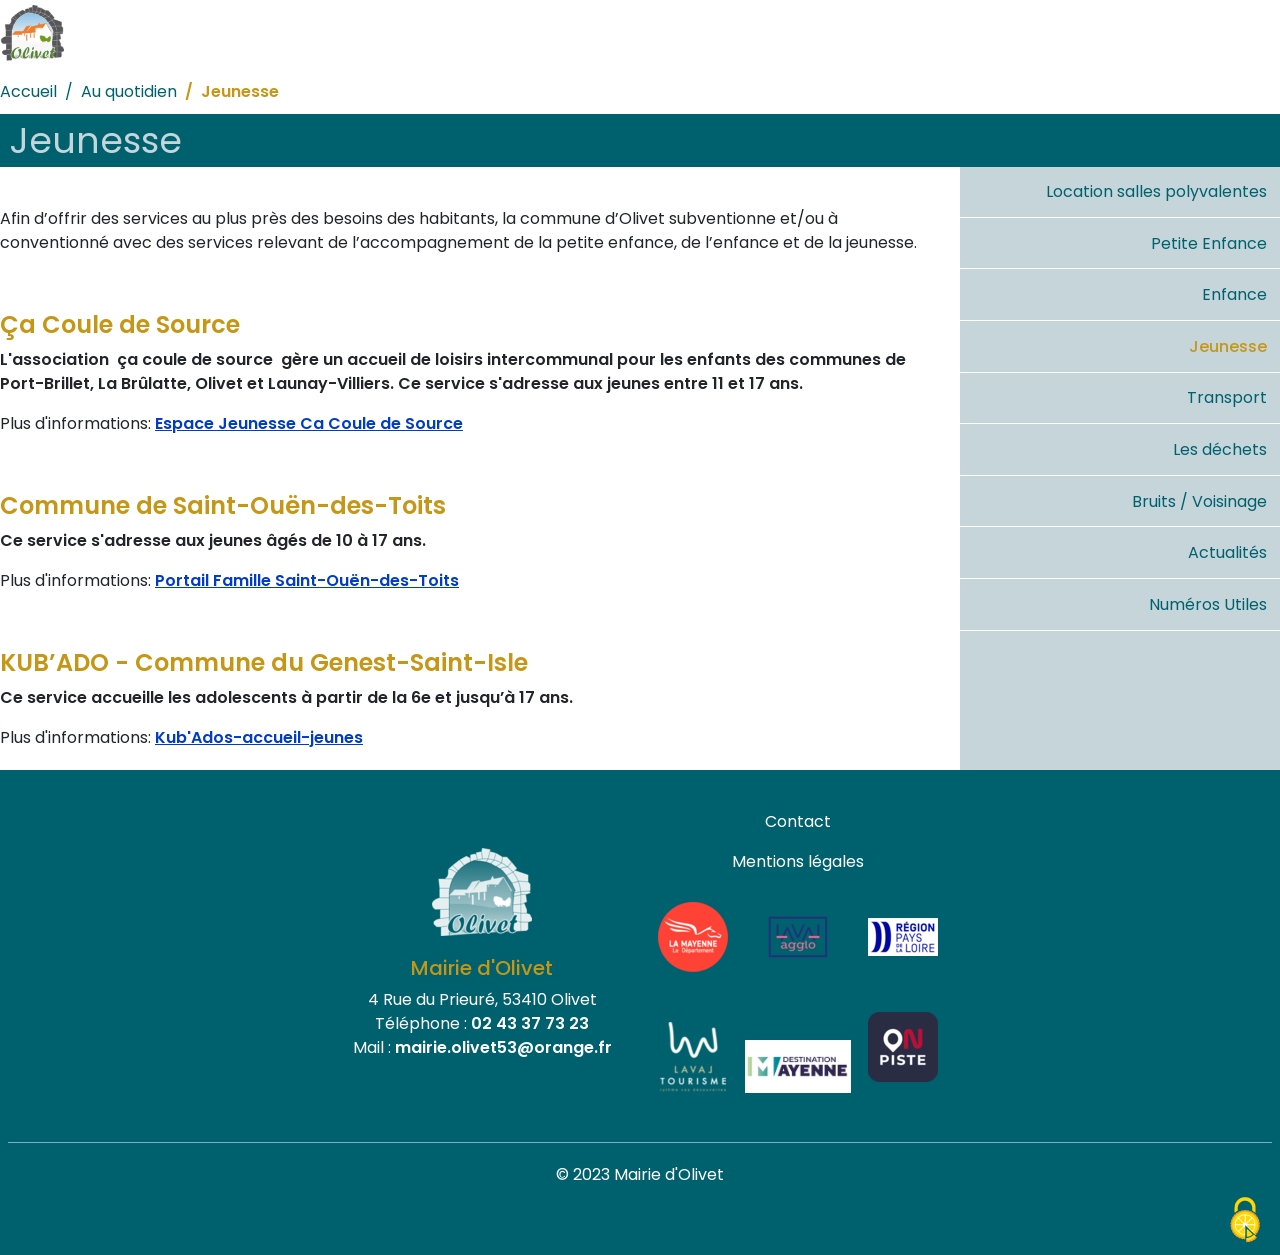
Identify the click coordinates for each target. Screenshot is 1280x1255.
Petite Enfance (1209, 243)
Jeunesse (1228, 346)
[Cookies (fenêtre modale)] (1245, 1221)
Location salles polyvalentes (1156, 191)
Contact (798, 821)
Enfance (1234, 294)
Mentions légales (798, 861)
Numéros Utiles (1208, 604)
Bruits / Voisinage (1199, 501)
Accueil (28, 91)
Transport (1227, 397)
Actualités (1227, 552)
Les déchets (1220, 449)
